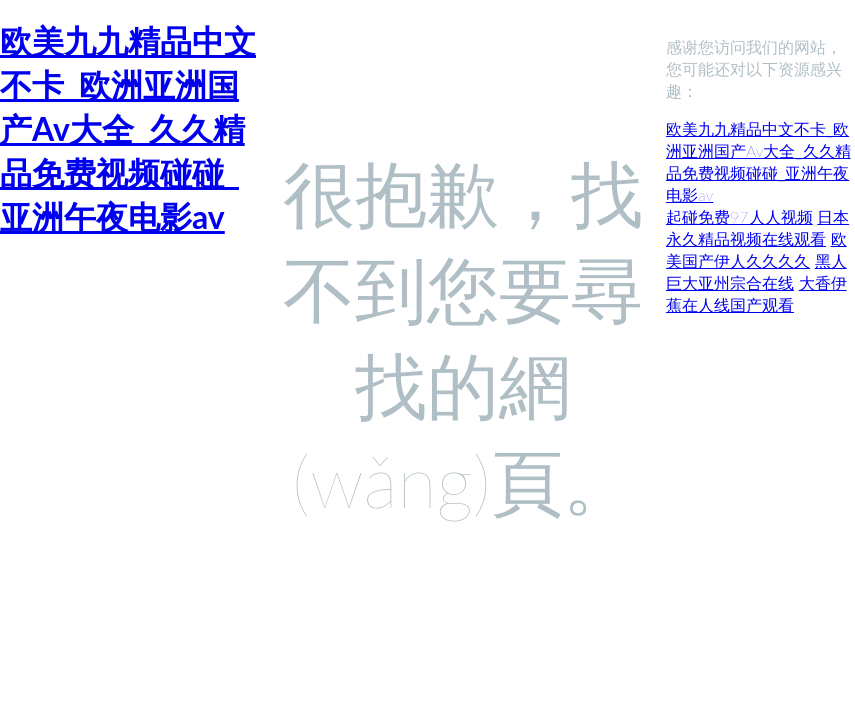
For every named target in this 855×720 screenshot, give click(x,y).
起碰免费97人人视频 (739, 216)
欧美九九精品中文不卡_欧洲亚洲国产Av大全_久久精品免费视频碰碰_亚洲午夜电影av (128, 128)
